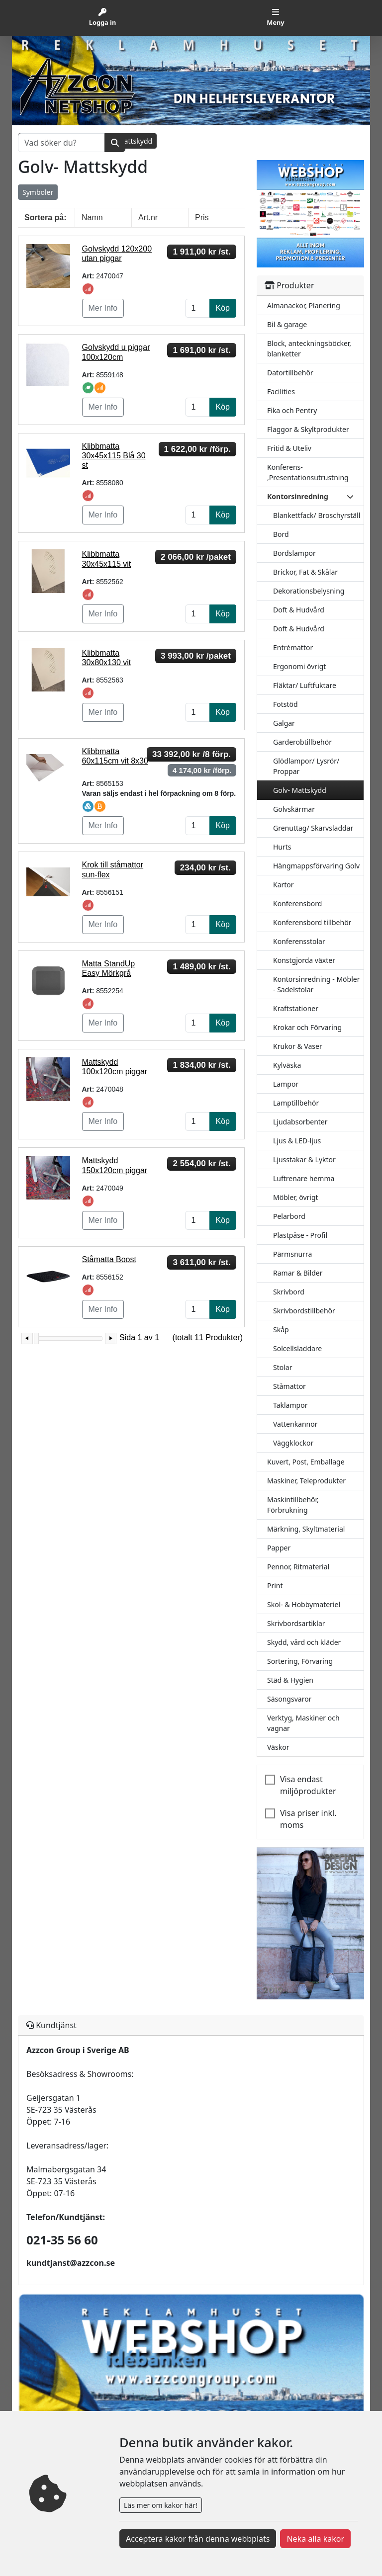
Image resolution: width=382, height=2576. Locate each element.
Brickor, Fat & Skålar (305, 572)
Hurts (282, 847)
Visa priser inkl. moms (308, 1818)
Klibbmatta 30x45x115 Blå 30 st (114, 455)
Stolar (282, 1367)
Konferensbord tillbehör (312, 922)
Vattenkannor (295, 1424)
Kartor (283, 884)
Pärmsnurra (292, 1254)
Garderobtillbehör (302, 742)
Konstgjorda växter (304, 960)
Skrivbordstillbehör (304, 1310)
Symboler (37, 192)
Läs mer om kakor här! (160, 2505)
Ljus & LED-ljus (297, 1140)
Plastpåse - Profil (300, 1235)
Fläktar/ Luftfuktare (304, 685)
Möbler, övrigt (295, 1197)
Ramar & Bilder (297, 1273)
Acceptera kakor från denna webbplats (198, 2538)
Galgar (284, 723)
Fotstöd (285, 704)
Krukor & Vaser (297, 1046)
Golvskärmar (294, 809)
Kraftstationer (295, 1008)
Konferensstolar (299, 941)
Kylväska (287, 1065)
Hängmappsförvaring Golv (316, 865)
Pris (202, 217)
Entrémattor (293, 647)
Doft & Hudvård (298, 609)
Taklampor (290, 1405)
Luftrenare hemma (303, 1178)
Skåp (281, 1329)
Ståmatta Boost (109, 1259)
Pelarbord (289, 1216)
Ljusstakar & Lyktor (304, 1159)
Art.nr (148, 217)
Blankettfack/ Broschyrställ (316, 515)
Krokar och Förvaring (307, 1027)
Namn (92, 217)
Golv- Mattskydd (299, 790)
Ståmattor (289, 1386)
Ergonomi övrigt (299, 666)
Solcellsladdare (297, 1348)
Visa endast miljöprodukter (308, 1785)
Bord (281, 534)
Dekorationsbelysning (308, 591)
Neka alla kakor (315, 2538)
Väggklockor (293, 1443)
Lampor (285, 1084)
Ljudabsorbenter (300, 1121)
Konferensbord (297, 903)
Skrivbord (288, 1291)
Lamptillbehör (296, 1103)
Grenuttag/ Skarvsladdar (313, 828)
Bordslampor (294, 553)
